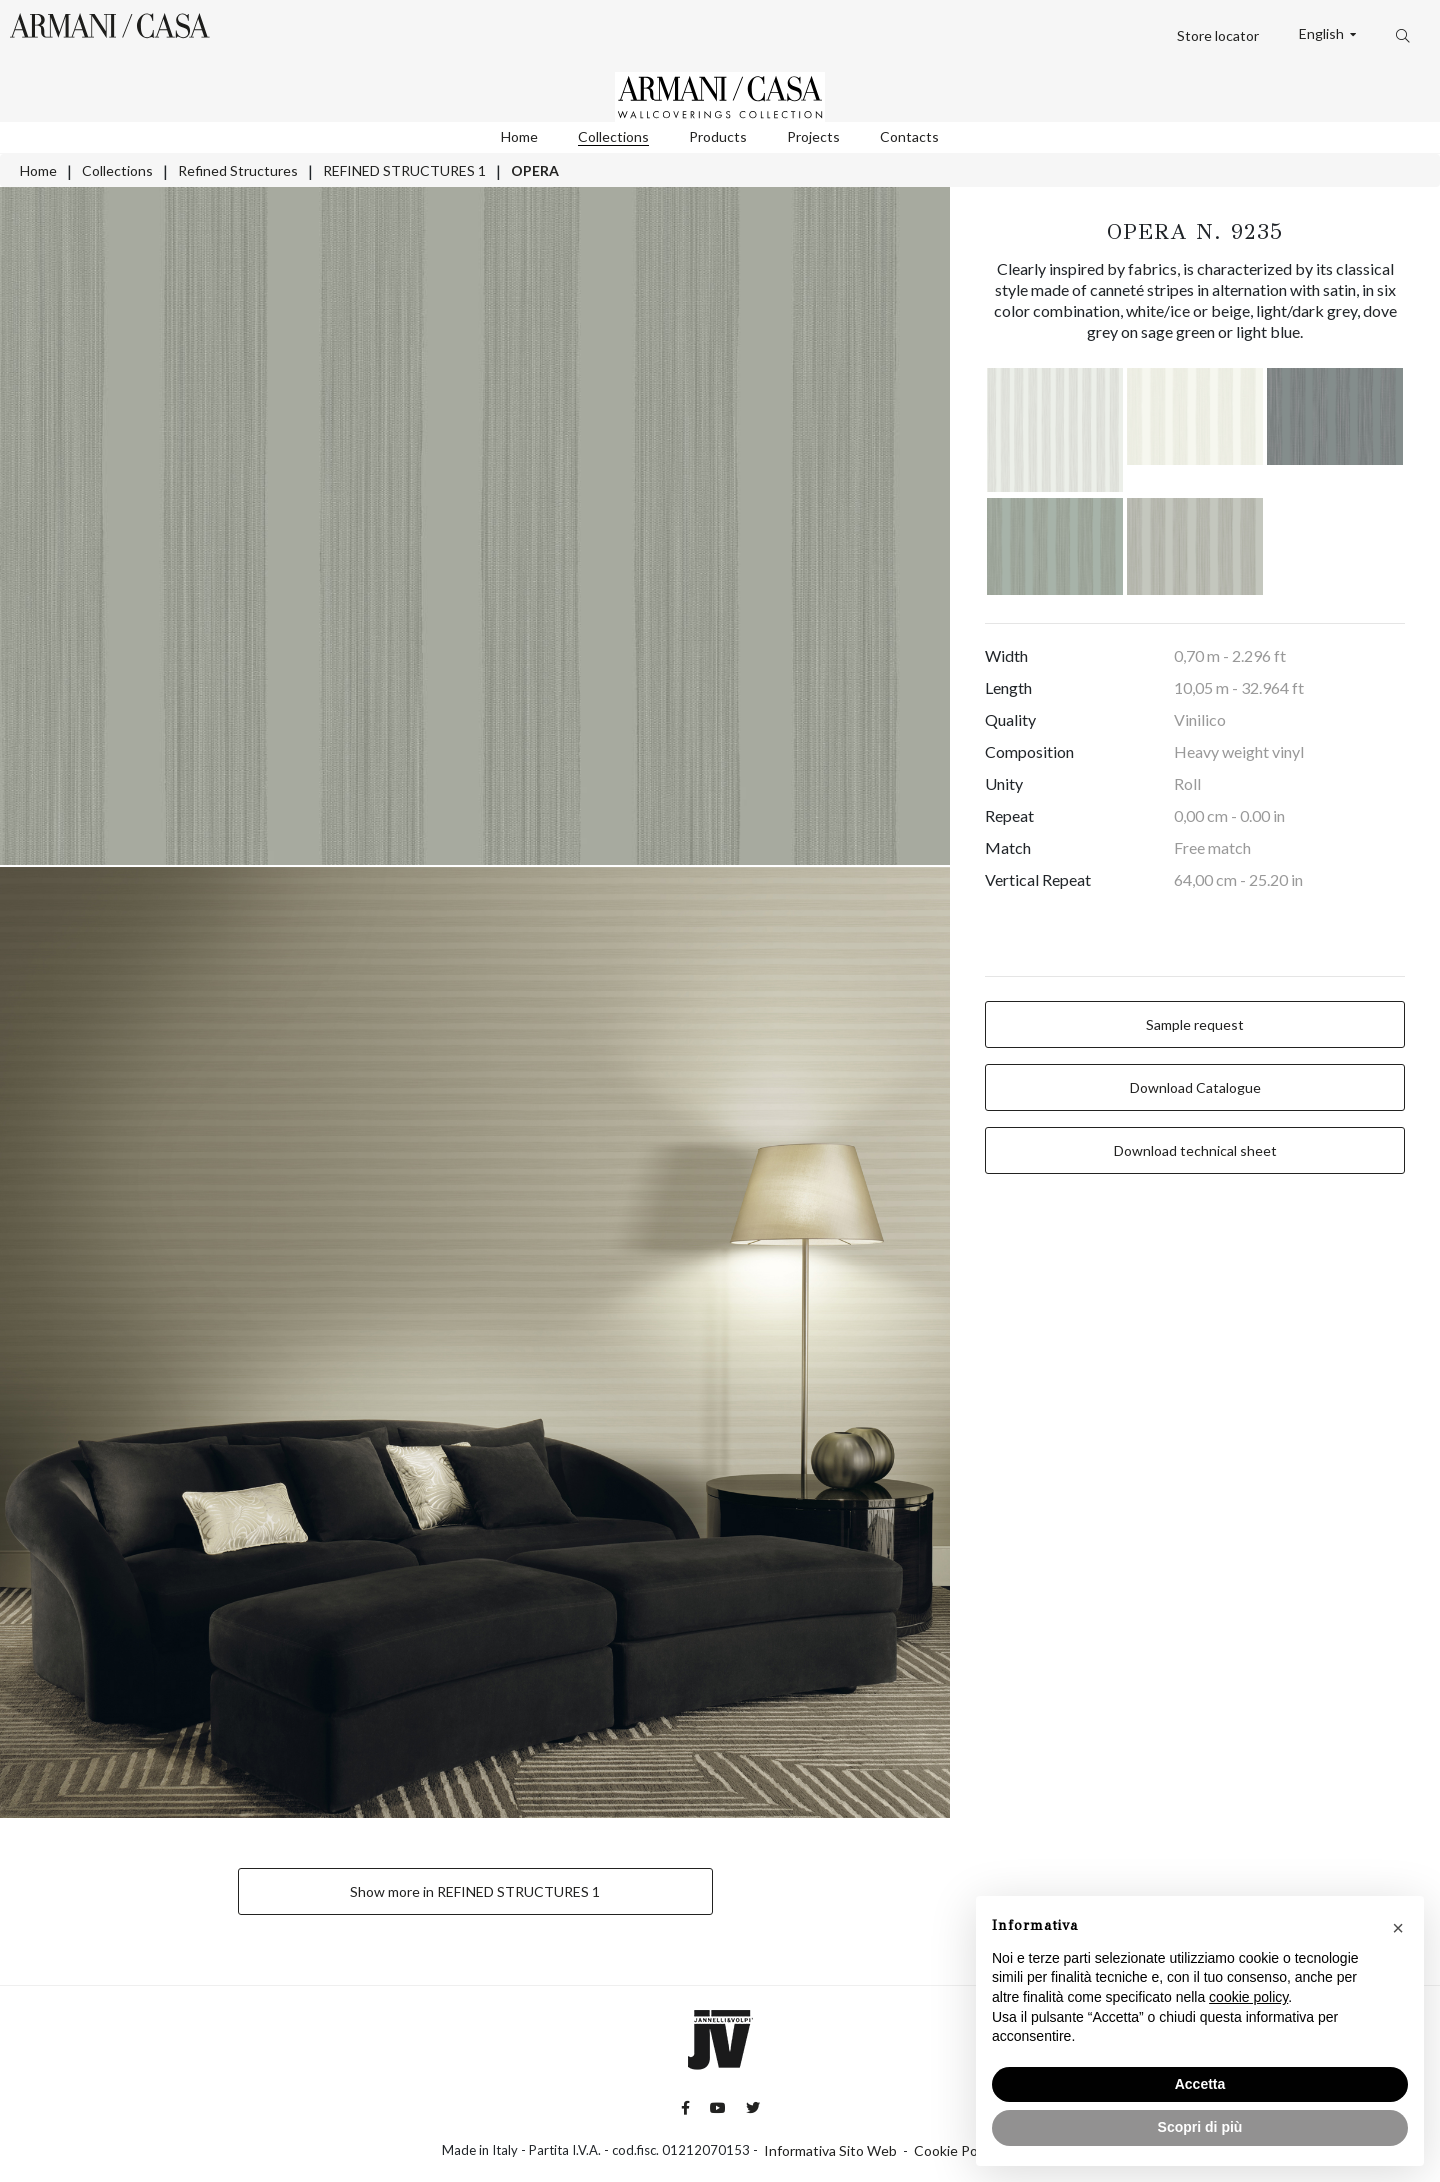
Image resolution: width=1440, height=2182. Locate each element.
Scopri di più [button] (1200, 2127)
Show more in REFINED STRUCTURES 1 (475, 1891)
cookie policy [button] (1248, 1997)
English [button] (1323, 34)
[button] (1398, 1928)
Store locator (1218, 35)
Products (718, 136)
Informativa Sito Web (830, 2150)
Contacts (909, 136)
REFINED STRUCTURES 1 (404, 170)
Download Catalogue (1195, 1087)
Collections (613, 136)
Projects (813, 136)
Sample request (1195, 1024)
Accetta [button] (1200, 2084)
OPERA (535, 170)
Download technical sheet (1195, 1150)
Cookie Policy (956, 2150)
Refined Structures (238, 170)
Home (519, 136)
